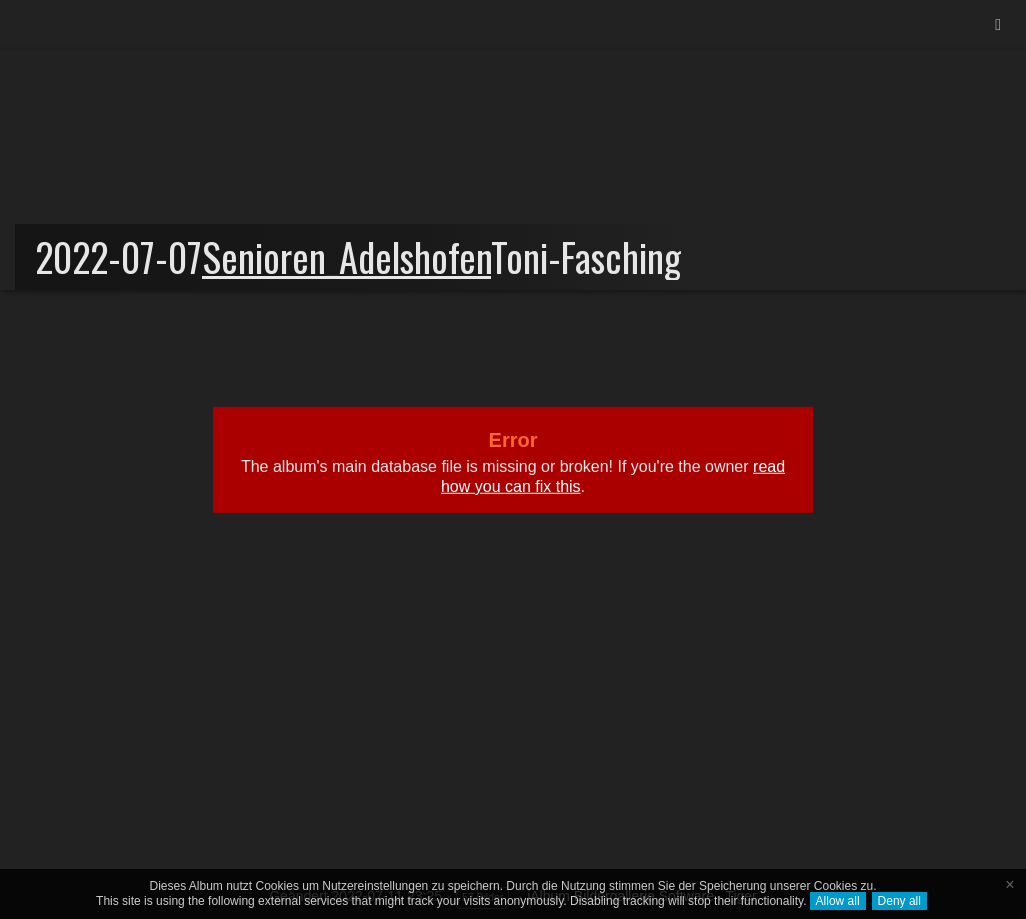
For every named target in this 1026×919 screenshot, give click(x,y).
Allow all (838, 901)
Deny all (899, 901)
